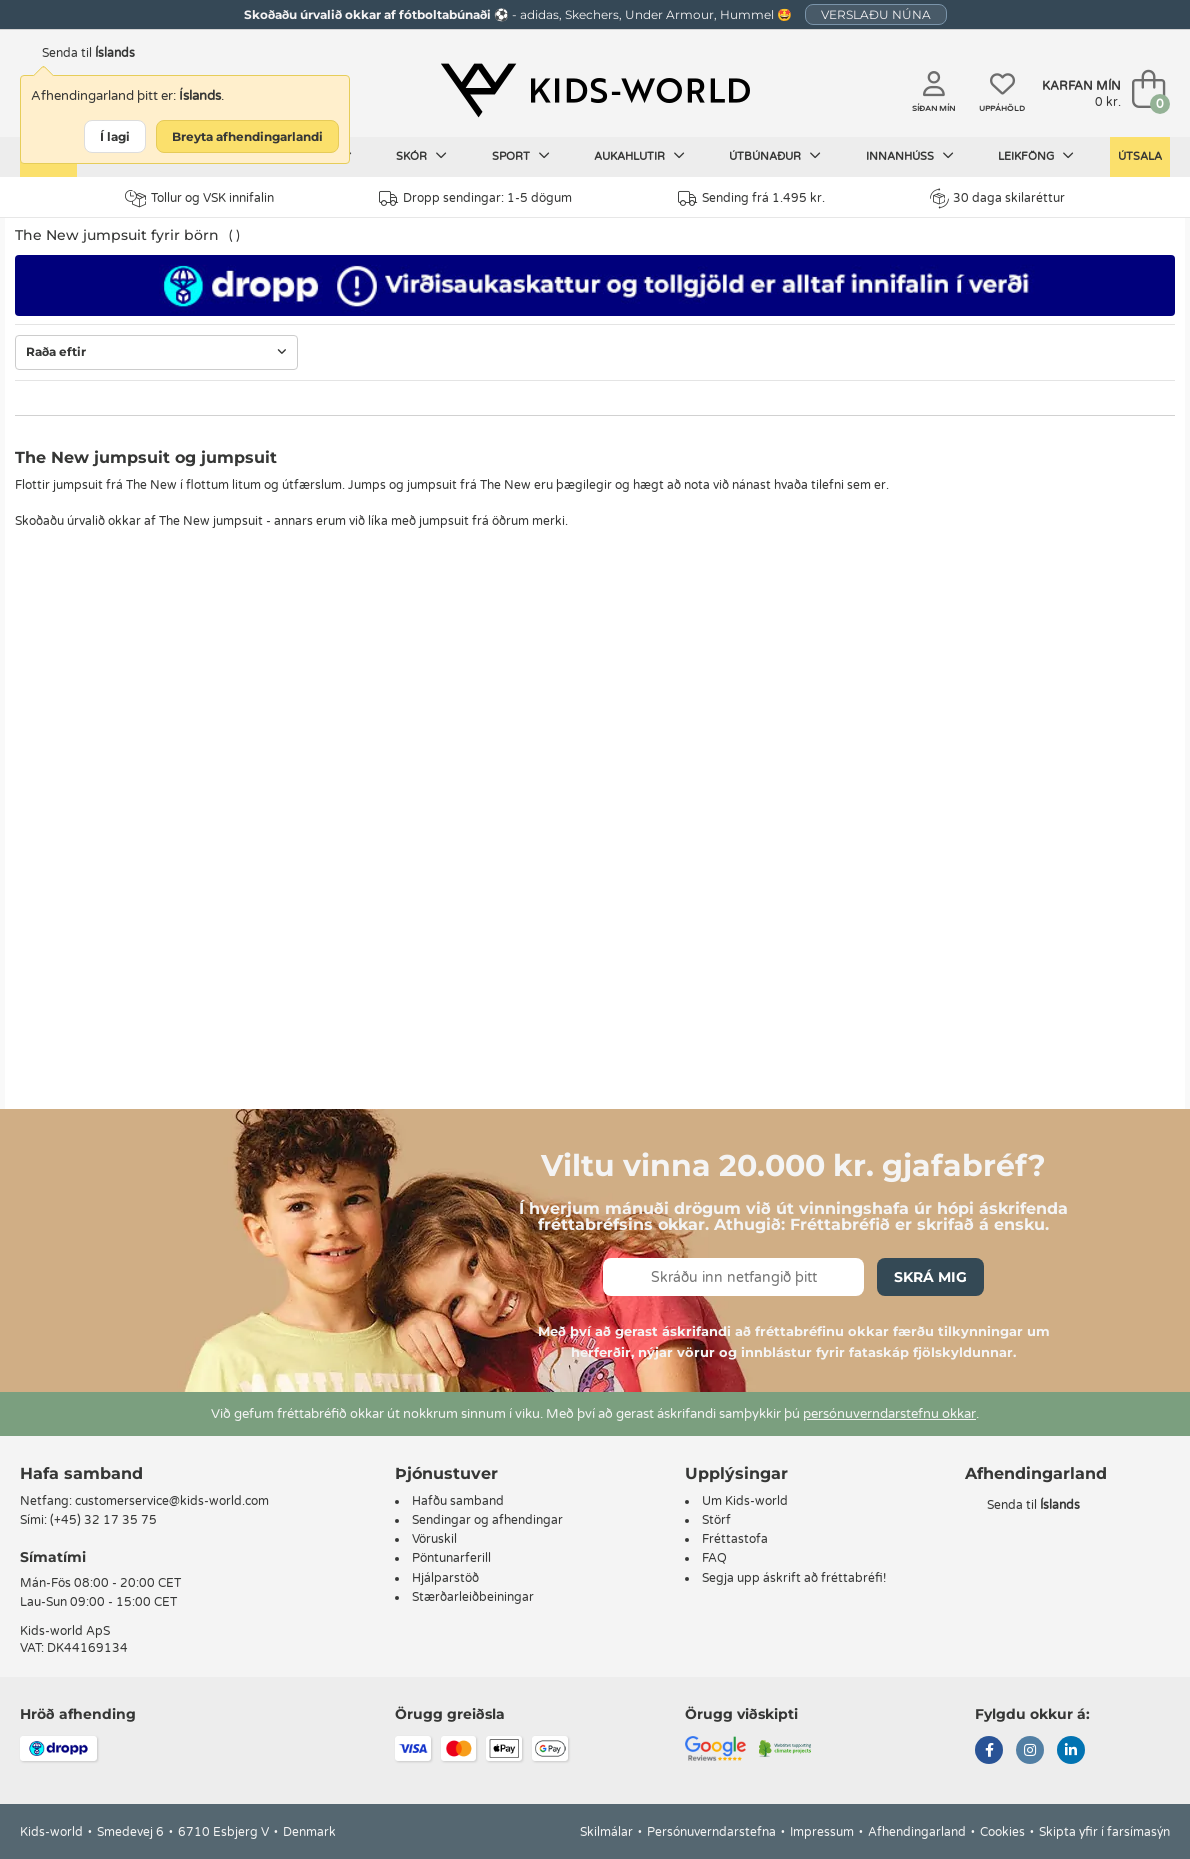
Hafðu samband (458, 1501)
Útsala (1140, 156)
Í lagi (115, 136)
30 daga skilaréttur (997, 198)
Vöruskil (434, 1539)
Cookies (1002, 1832)
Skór (421, 156)
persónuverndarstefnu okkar (889, 1414)
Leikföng (1036, 156)
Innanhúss (910, 156)
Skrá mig (930, 1277)
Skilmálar (606, 1832)
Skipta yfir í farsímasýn (1104, 1832)
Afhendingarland (917, 1832)
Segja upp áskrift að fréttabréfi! (794, 1578)
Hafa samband (81, 1473)
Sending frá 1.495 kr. (751, 198)
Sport (521, 156)
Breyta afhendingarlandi (247, 136)
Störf (716, 1520)
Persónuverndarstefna (711, 1832)
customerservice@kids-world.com (172, 1501)
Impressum (822, 1832)
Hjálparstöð (445, 1578)
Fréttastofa (735, 1539)
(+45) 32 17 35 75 (103, 1520)
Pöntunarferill (451, 1558)
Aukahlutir (639, 156)
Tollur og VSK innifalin (199, 198)
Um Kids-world (745, 1501)
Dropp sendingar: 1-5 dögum (475, 198)
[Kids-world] (595, 91)
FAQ (714, 1558)
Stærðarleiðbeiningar (473, 1597)
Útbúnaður (775, 156)
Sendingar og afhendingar (487, 1520)
